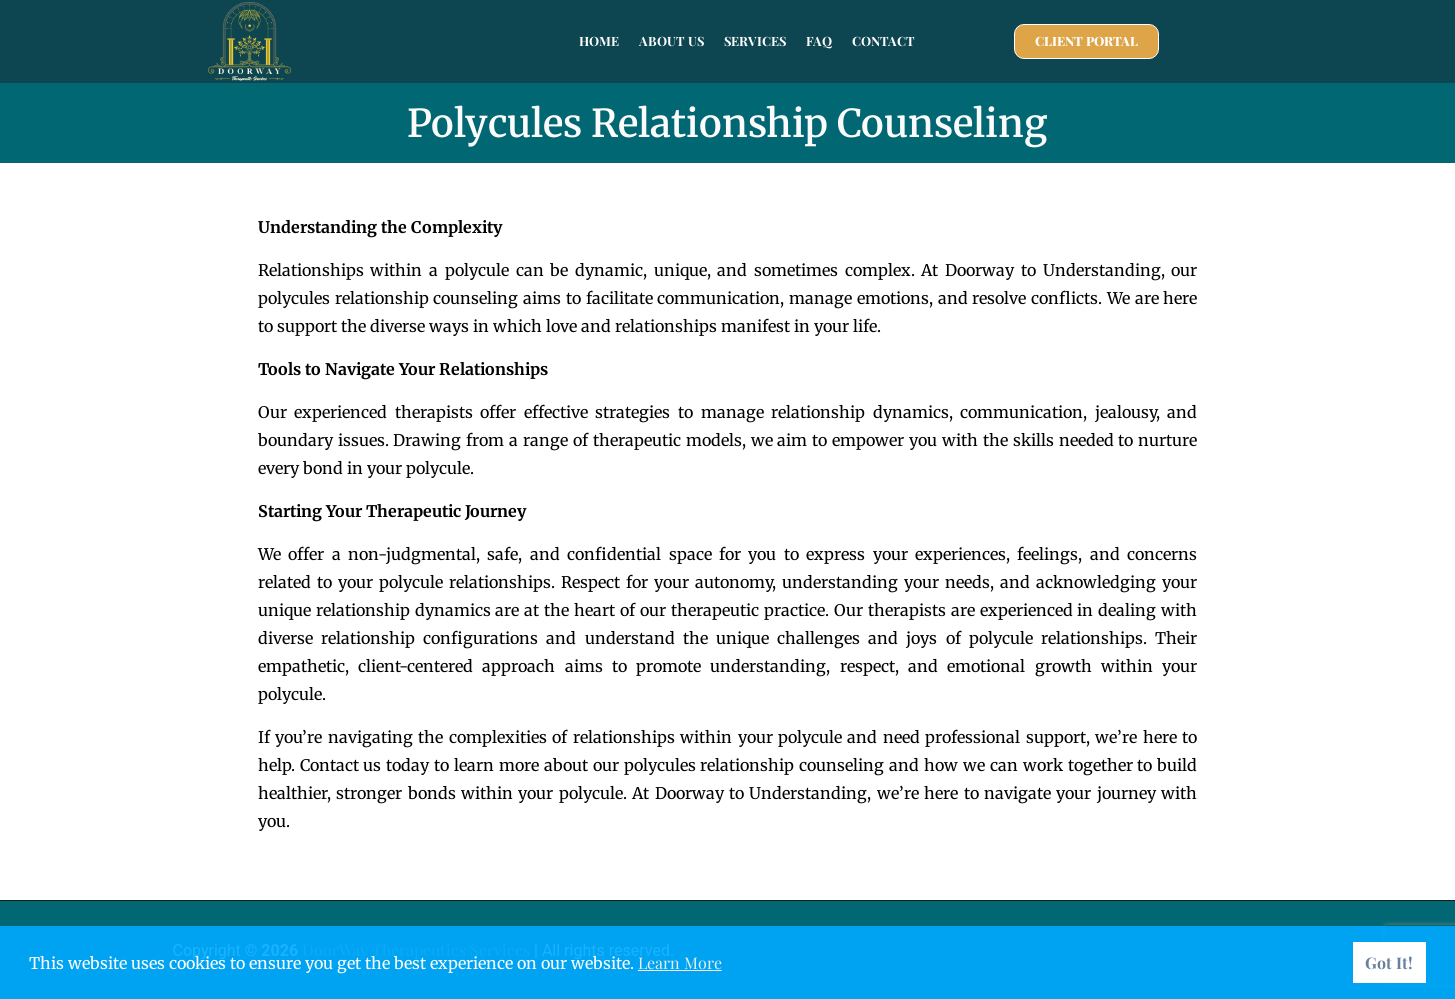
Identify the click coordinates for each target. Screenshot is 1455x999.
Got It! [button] (1389, 962)
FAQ (819, 40)
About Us (671, 40)
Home (599, 40)
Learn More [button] (680, 962)
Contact (883, 40)
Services (755, 40)
